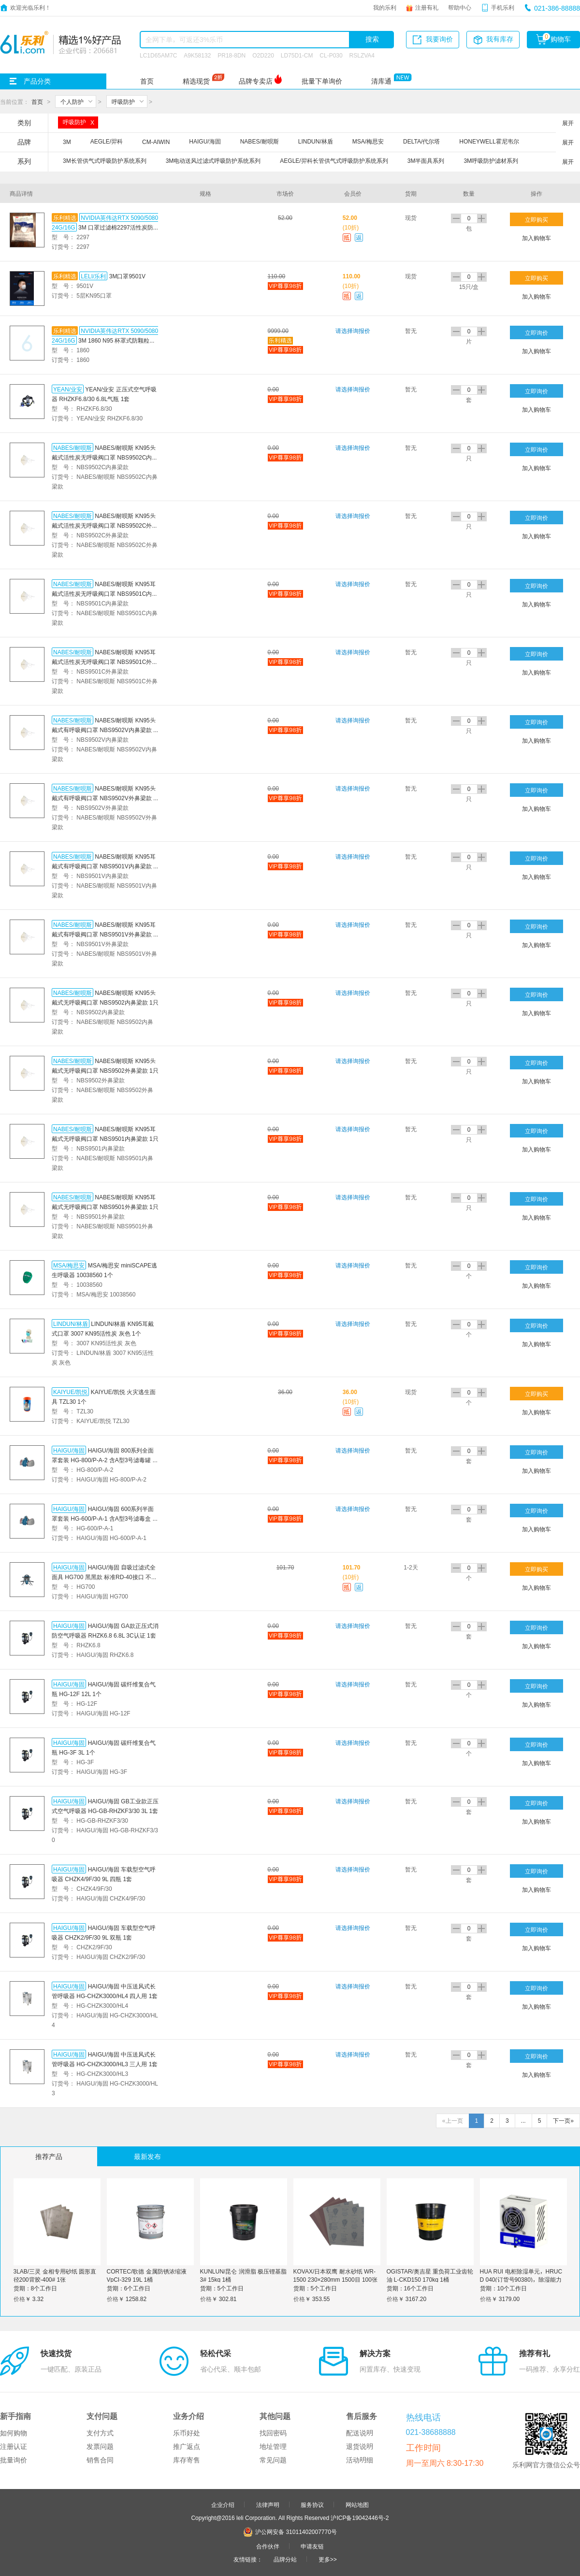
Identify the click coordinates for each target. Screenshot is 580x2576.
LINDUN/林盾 (70, 1323)
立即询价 (536, 332)
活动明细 (359, 2460)
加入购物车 (536, 238)
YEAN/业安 (67, 389)
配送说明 (359, 2433)
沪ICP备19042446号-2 (360, 2517)
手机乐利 (502, 7)
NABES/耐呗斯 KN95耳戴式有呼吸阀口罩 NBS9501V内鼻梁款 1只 (104, 865)
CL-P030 (330, 55)
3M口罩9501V (127, 276)
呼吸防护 (123, 101)
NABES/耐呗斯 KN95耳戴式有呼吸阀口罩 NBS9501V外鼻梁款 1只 (104, 934)
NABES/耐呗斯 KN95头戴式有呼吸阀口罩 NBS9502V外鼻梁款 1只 (104, 797)
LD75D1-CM (297, 55)
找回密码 (273, 2433)
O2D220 (263, 55)
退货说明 (359, 2446)
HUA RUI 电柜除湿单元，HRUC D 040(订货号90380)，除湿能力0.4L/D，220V (521, 2279)
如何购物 (13, 2433)
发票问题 (100, 2446)
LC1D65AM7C (158, 55)
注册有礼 (426, 7)
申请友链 (312, 2546)
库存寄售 (186, 2460)
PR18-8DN (232, 55)
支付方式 (100, 2433)
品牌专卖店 (256, 81)
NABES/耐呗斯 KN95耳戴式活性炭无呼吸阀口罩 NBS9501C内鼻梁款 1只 (105, 593)
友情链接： (247, 2559)
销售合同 (100, 2460)
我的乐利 (384, 7)
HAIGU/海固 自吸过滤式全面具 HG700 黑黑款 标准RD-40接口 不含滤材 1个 (104, 1576)
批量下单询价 (322, 81)
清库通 (381, 81)
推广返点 (186, 2446)
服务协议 (312, 2504)
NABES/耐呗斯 (72, 447)
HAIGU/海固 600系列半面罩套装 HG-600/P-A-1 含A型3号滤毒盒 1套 (104, 1518)
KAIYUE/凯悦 (70, 1392)
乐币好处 (186, 2433)
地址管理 (273, 2446)
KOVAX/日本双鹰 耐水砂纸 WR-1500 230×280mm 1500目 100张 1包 (335, 2279)
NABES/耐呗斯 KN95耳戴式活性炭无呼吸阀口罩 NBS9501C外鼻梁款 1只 (105, 661)
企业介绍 (222, 2504)
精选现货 (196, 81)
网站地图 (357, 2504)
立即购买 (536, 219)
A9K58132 (197, 55)
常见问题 (273, 2460)
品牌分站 (285, 2559)
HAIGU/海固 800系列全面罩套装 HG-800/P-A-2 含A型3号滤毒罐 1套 (104, 1459)
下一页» (563, 2120)
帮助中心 (459, 7)
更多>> (328, 2559)
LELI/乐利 (93, 276)
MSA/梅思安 (69, 1265)
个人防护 (72, 101)
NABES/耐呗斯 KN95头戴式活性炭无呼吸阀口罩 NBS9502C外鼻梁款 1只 (105, 525)
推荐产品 (48, 2156)
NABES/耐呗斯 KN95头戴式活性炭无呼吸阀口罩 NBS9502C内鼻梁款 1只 (105, 457)
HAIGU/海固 (69, 1450)
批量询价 (13, 2460)
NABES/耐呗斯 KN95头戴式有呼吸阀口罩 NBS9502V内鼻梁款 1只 (104, 729)
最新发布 (147, 2156)
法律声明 (267, 2504)
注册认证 (13, 2446)
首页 (147, 81)
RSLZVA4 (362, 55)
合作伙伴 (267, 2546)
